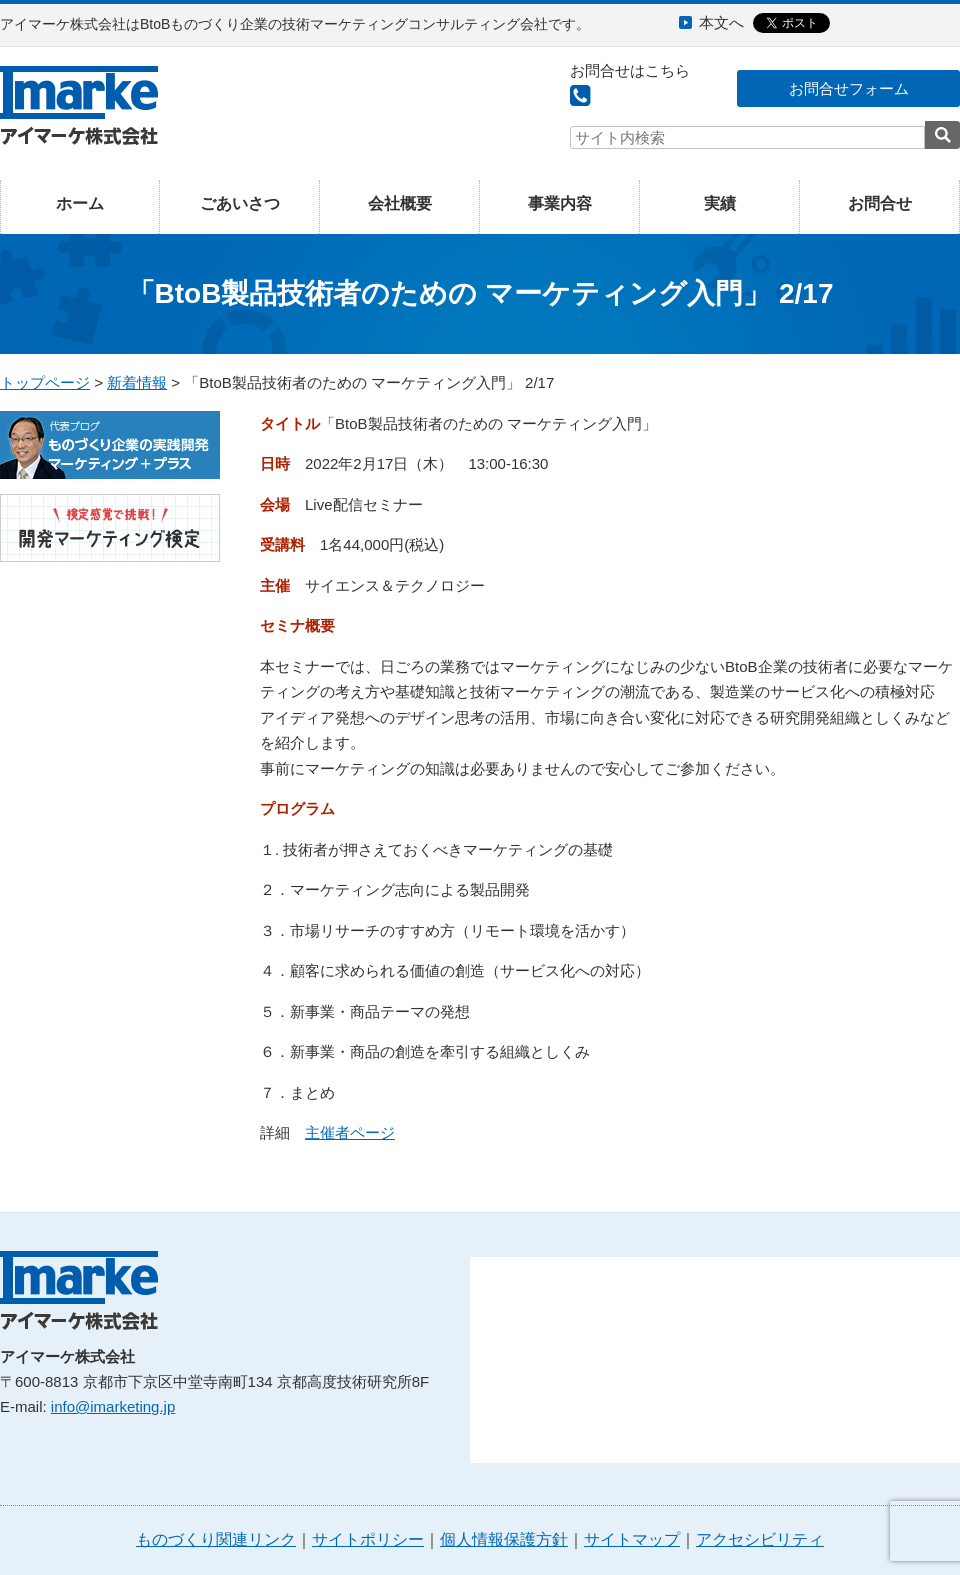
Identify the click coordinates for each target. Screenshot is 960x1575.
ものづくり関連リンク (216, 1539)
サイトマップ (632, 1539)
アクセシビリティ (760, 1539)
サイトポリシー (368, 1539)
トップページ (45, 382)
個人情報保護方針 (504, 1539)
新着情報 (137, 382)
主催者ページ (350, 1132)
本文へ (721, 22)
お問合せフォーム (849, 88)
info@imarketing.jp (113, 1406)
